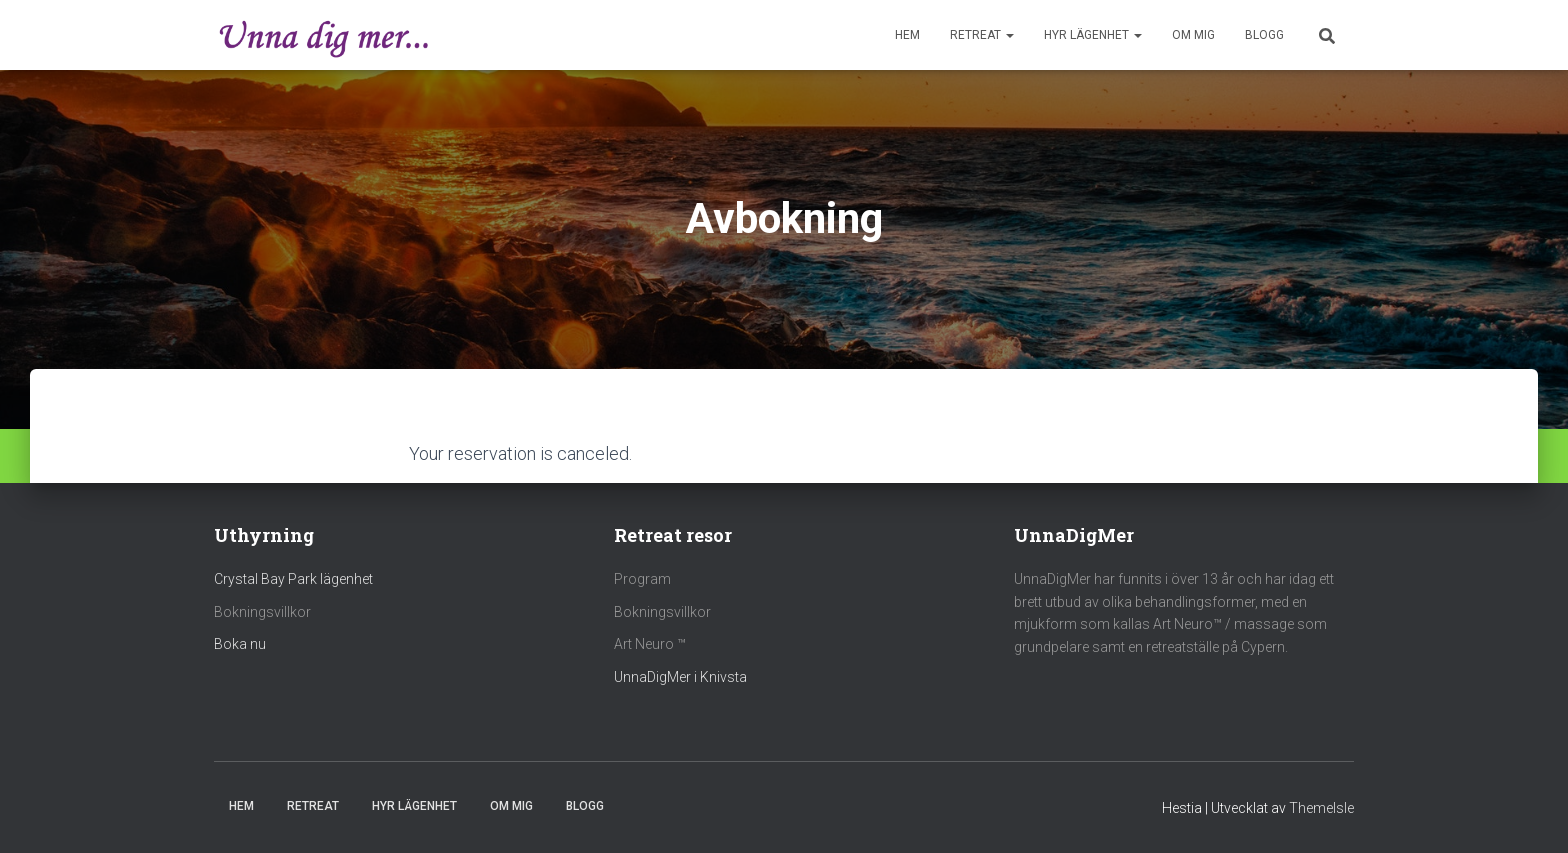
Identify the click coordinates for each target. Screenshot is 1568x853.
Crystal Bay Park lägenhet (293, 579)
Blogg (1264, 35)
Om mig (1193, 35)
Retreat (982, 35)
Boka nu (240, 644)
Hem (907, 35)
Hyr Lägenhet (1093, 35)
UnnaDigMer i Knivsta (680, 677)
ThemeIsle (1321, 808)
